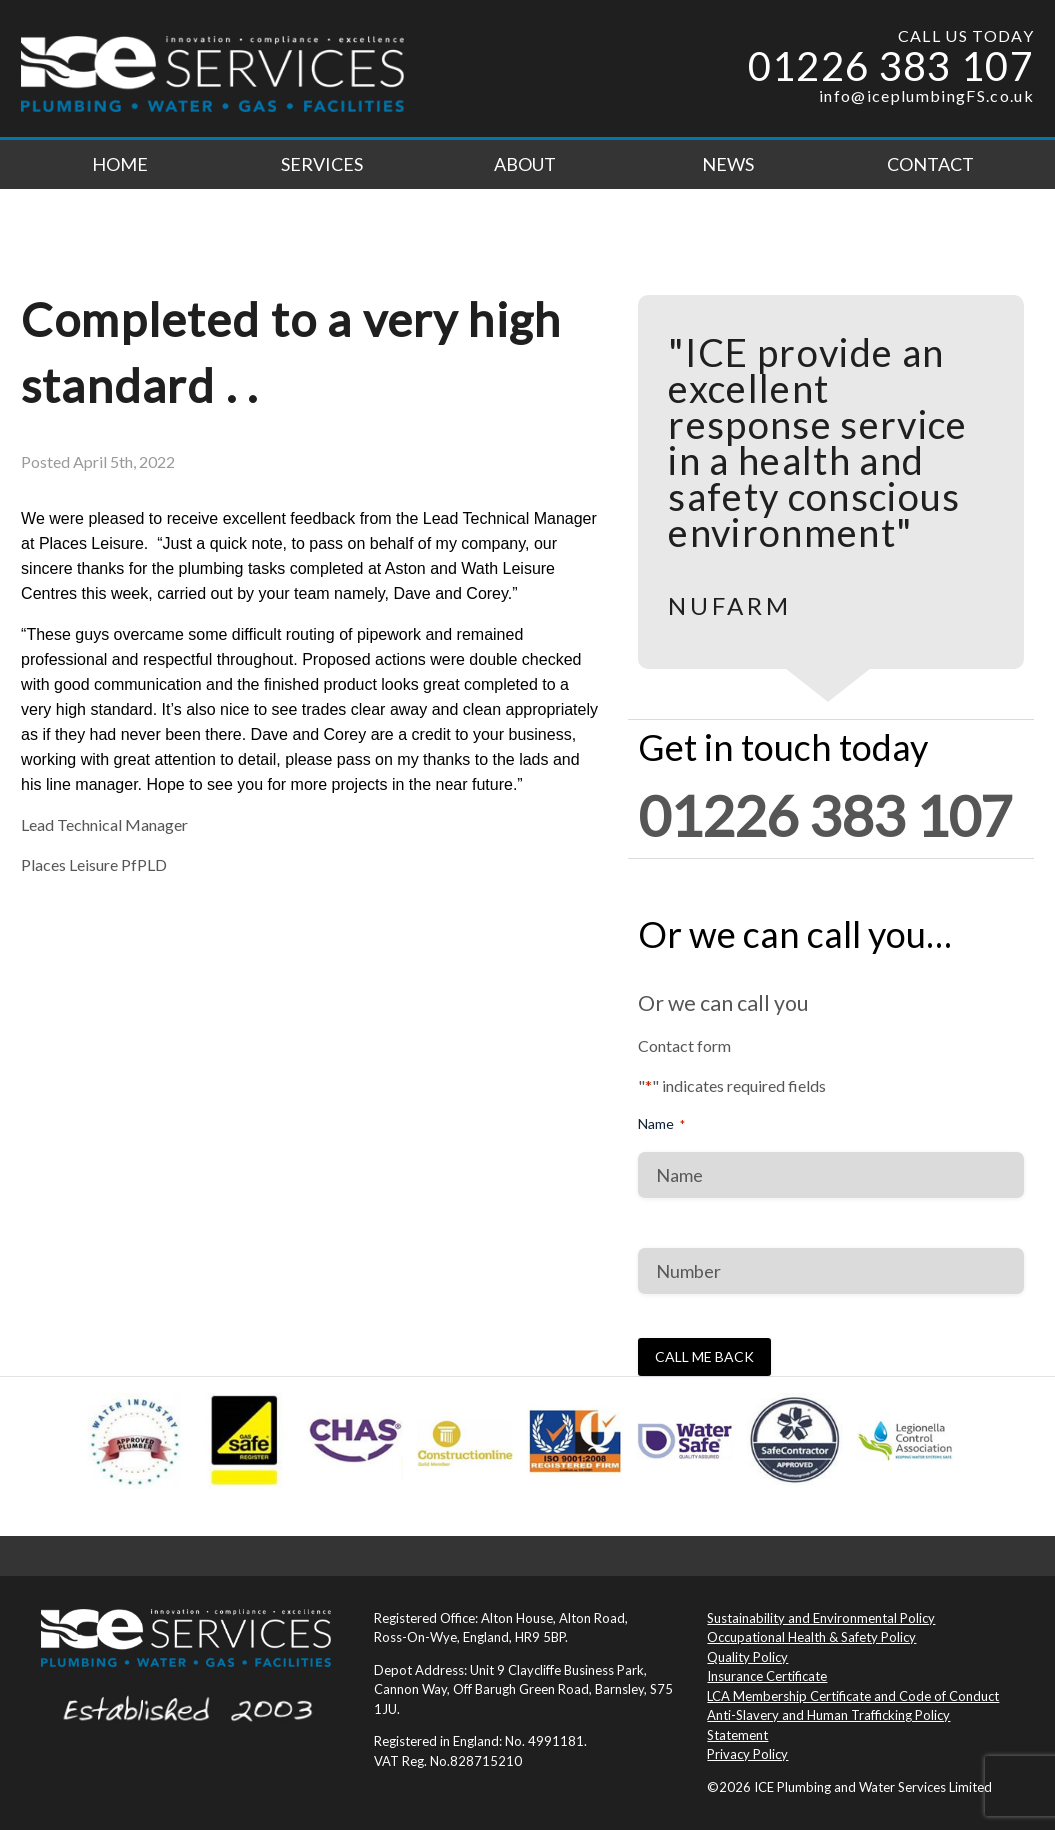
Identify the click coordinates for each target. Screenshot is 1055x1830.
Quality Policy (747, 1657)
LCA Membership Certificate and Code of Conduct (853, 1696)
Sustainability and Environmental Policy (821, 1618)
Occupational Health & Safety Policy (811, 1637)
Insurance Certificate (767, 1676)
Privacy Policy (747, 1754)
